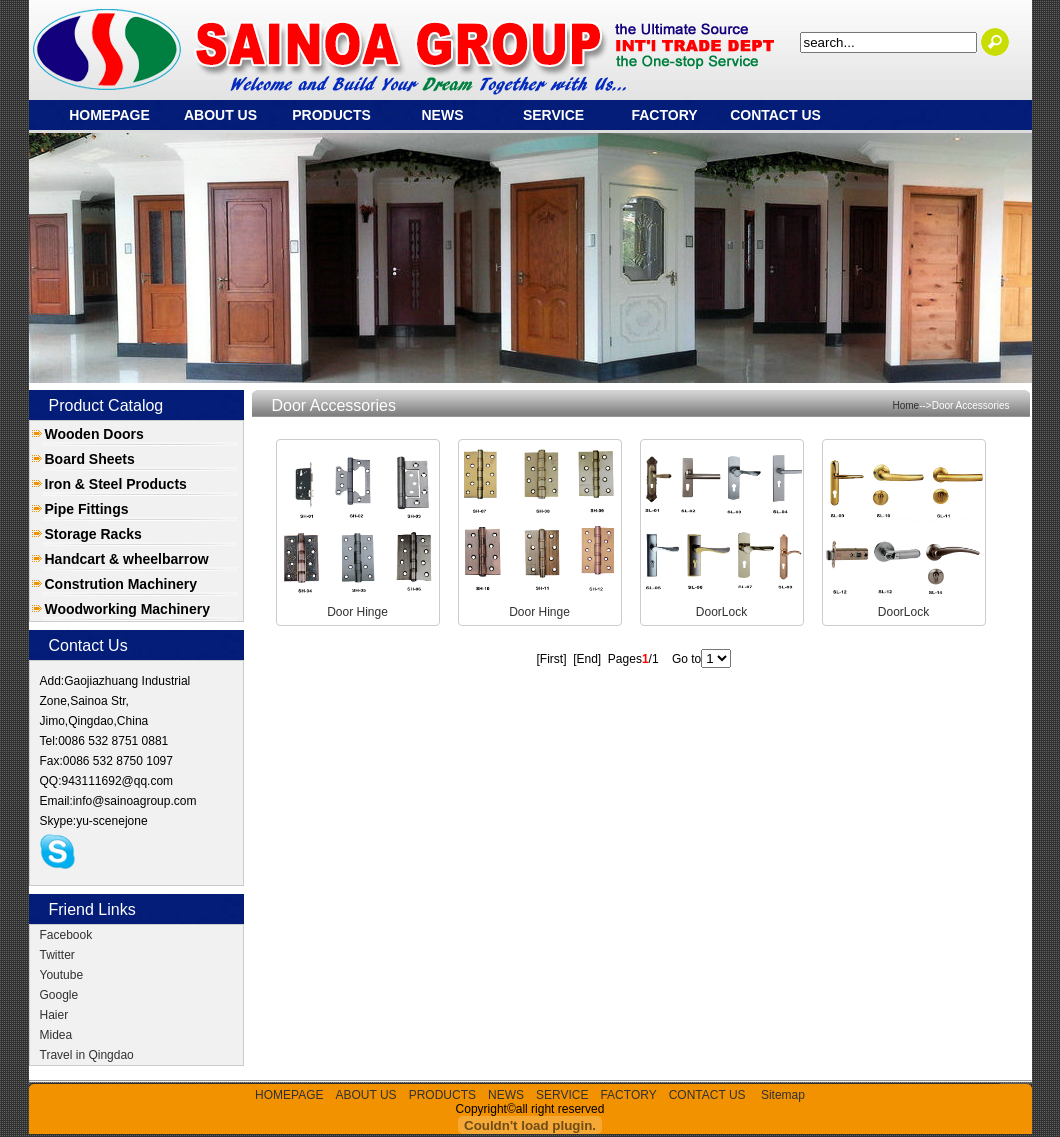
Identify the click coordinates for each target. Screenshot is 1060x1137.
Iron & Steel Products (116, 484)
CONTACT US (775, 115)
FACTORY (664, 115)
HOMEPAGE (109, 115)
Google (59, 995)
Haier (54, 1015)
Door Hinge (357, 612)
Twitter (57, 955)
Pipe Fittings (87, 509)
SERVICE (553, 115)
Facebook (66, 935)
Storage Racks (93, 534)
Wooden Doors (94, 434)
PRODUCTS (331, 115)
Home (906, 405)
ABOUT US (220, 115)
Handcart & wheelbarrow (127, 559)
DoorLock (721, 612)
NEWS (443, 115)
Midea (56, 1035)
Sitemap (783, 1095)
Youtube (62, 975)
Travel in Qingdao (87, 1055)
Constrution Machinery (121, 584)
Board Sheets (90, 459)
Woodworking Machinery (127, 609)
